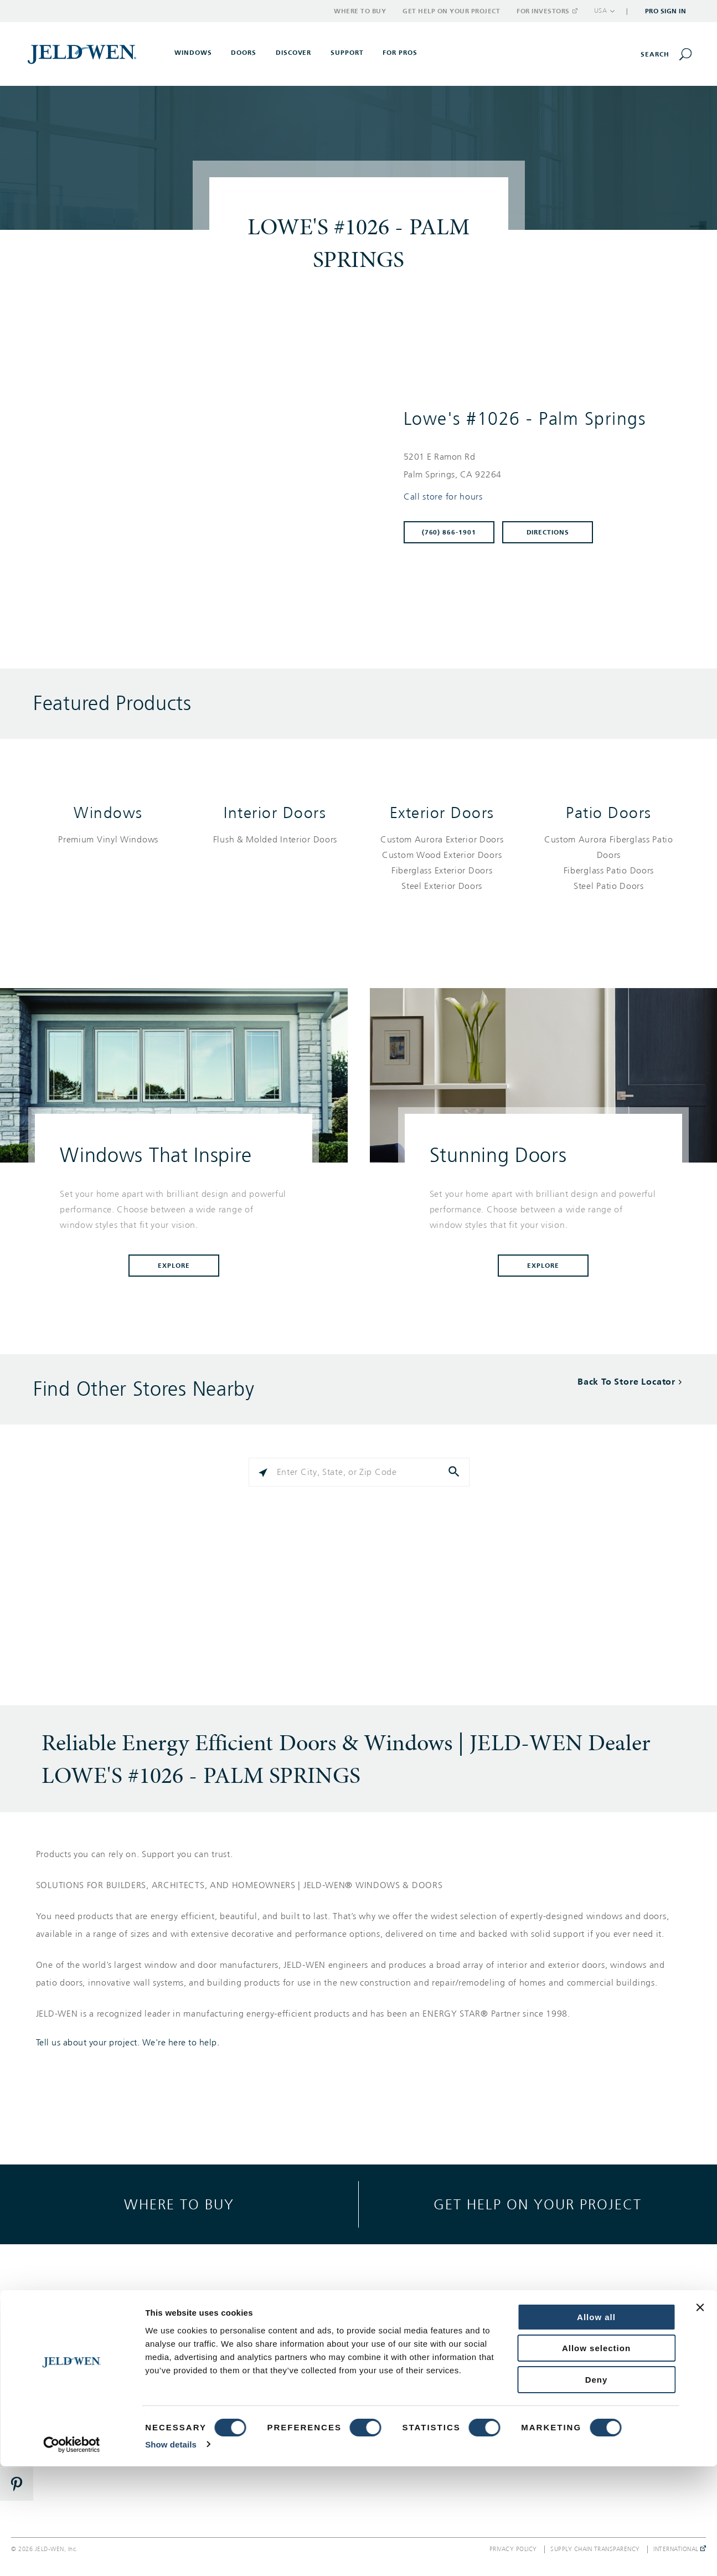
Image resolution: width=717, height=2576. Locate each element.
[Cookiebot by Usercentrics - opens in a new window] (71, 2554)
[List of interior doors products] (275, 839)
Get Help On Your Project (442, 2349)
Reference (254, 2389)
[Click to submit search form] (455, 1472)
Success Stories (263, 2369)
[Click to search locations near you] (263, 1472)
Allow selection (596, 2458)
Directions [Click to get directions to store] (548, 532)
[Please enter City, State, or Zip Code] (359, 1472)
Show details (171, 2554)
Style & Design (262, 2349)
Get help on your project (538, 2204)
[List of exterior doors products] (442, 863)
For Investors (546, 11)
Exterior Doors (442, 813)
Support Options (425, 2329)
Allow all (596, 2426)
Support (347, 52)
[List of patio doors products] (608, 863)
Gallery (248, 2329)
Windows (108, 813)
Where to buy (179, 2204)
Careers (567, 2389)
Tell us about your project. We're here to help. (128, 2042)
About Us (570, 2329)
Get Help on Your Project (451, 11)
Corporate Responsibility (598, 2349)
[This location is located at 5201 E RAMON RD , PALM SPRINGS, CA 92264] (539, 466)
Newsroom (572, 2369)
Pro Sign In (666, 11)
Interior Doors (275, 813)
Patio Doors (609, 813)
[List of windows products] (108, 839)
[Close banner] (700, 2417)
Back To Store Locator (626, 1381)
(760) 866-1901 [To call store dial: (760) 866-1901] (449, 532)
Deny (596, 2489)
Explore (174, 1265)
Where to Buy (360, 11)
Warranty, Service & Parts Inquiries (441, 2373)
